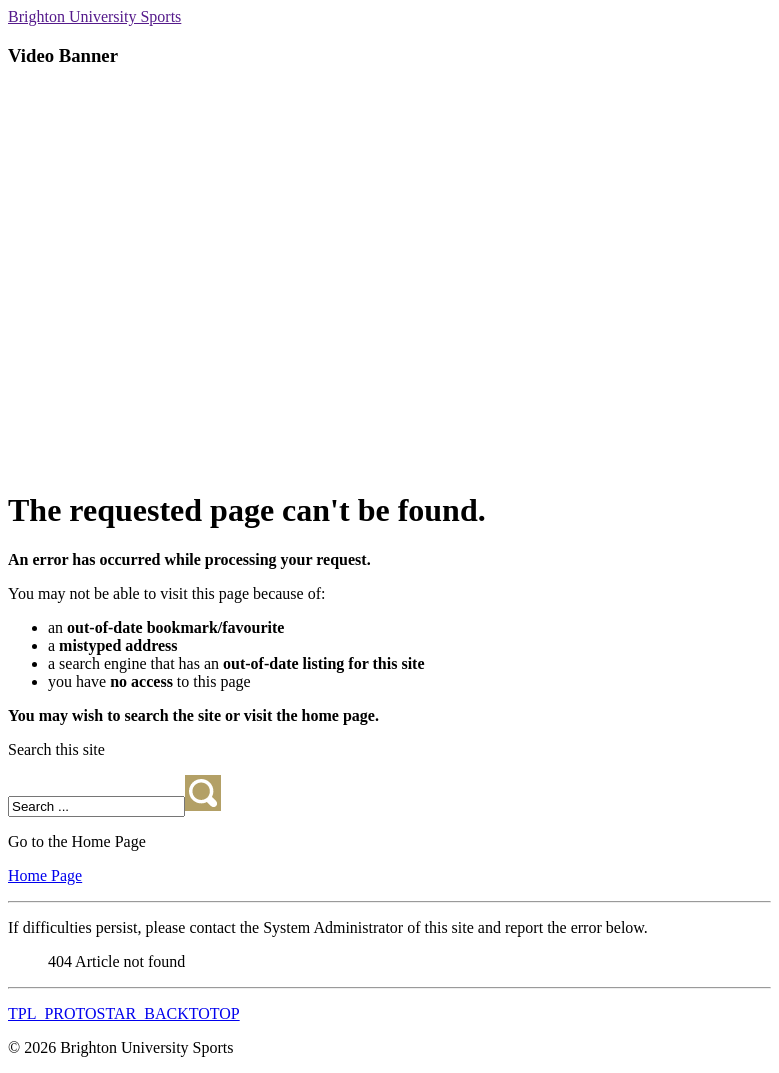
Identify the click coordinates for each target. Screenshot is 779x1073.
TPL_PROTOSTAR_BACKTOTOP (124, 1013)
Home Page (45, 875)
